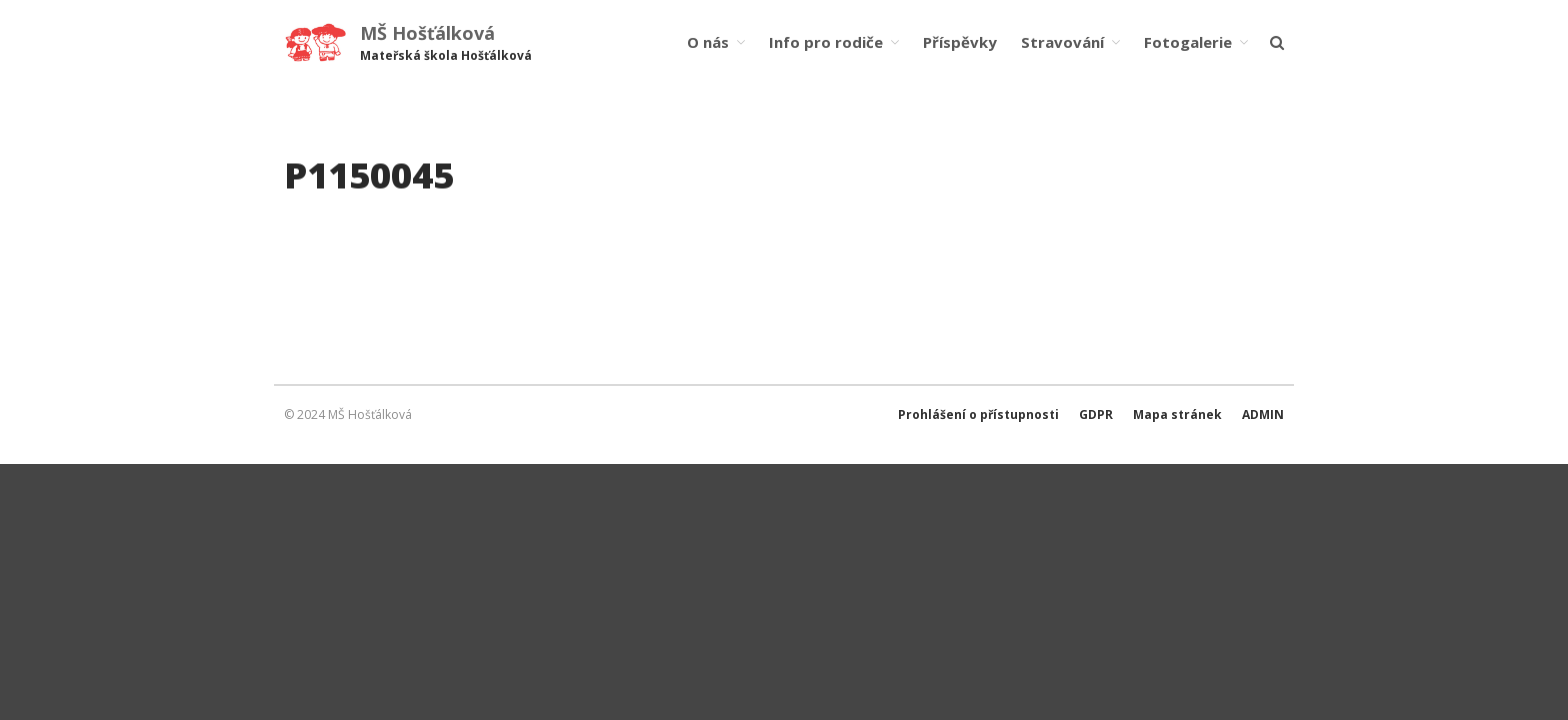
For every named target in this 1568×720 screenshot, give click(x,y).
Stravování (1062, 42)
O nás (708, 42)
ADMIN (1263, 414)
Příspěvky (960, 42)
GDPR (1096, 414)
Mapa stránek (1177, 414)
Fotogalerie (1188, 42)
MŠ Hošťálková (427, 33)
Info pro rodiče (826, 42)
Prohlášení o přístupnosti (978, 414)
